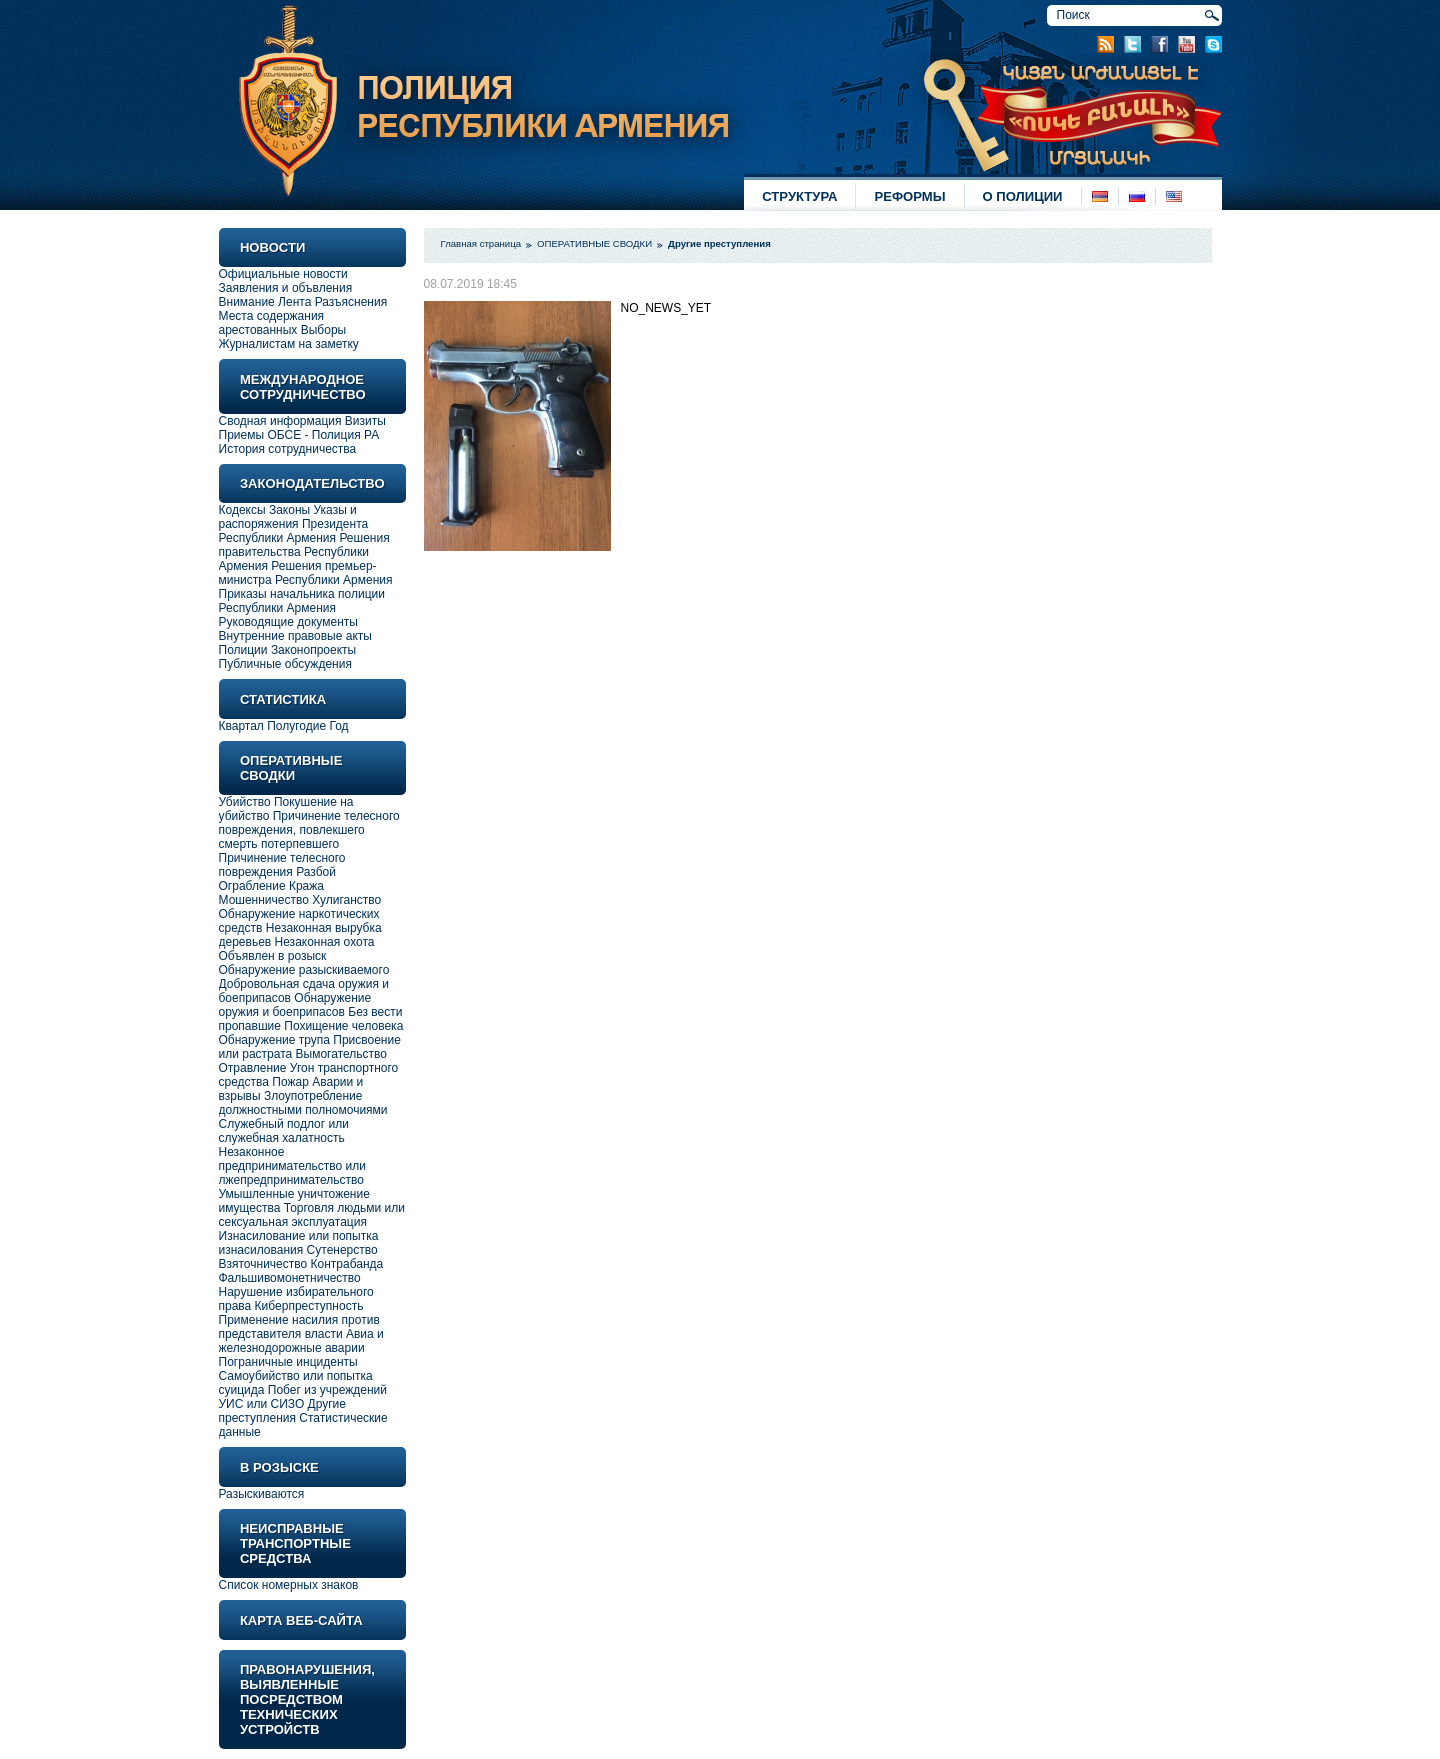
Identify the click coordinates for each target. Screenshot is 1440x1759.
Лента (294, 302)
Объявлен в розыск (273, 956)
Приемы (242, 435)
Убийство (245, 802)
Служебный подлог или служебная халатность (284, 1131)
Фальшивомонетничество (290, 1278)
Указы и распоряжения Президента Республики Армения (294, 524)
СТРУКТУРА (799, 196)
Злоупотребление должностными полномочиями (303, 1103)
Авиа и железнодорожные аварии (301, 1341)
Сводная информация (280, 421)
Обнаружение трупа (274, 1040)
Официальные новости (283, 274)
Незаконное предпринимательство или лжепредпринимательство (293, 1166)
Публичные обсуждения (285, 664)
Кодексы (242, 510)
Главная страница (481, 243)
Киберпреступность (309, 1306)
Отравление (253, 1068)
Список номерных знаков (289, 1585)
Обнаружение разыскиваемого (304, 970)
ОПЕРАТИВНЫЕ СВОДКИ (594, 243)
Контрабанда (347, 1264)
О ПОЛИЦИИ (1023, 196)
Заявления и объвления (286, 288)
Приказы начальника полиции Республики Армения (302, 601)
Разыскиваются (262, 1494)
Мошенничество (264, 900)
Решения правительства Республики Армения (304, 552)
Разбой (316, 872)
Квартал (241, 726)
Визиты (365, 421)
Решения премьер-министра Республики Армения (306, 573)
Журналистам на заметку (289, 344)
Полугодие (296, 726)
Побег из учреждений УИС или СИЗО (303, 1397)
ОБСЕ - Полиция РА (323, 435)
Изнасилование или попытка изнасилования (299, 1243)
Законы (289, 510)
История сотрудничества (288, 449)
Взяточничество (263, 1264)
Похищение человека (343, 1026)
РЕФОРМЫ (909, 196)
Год (339, 726)
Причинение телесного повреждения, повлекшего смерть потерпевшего (309, 830)
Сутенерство (342, 1250)
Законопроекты (313, 650)
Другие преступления (283, 1411)
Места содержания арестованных (272, 323)
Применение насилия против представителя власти (299, 1327)
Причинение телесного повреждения (282, 865)
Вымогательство (341, 1054)
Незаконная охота (325, 942)
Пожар (290, 1082)
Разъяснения (351, 302)
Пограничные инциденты (288, 1362)
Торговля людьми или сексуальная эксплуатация (312, 1215)
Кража (306, 886)
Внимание (247, 302)
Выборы (323, 330)
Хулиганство (346, 900)
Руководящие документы (288, 622)
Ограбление (254, 886)
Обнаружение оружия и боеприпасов (295, 1005)
